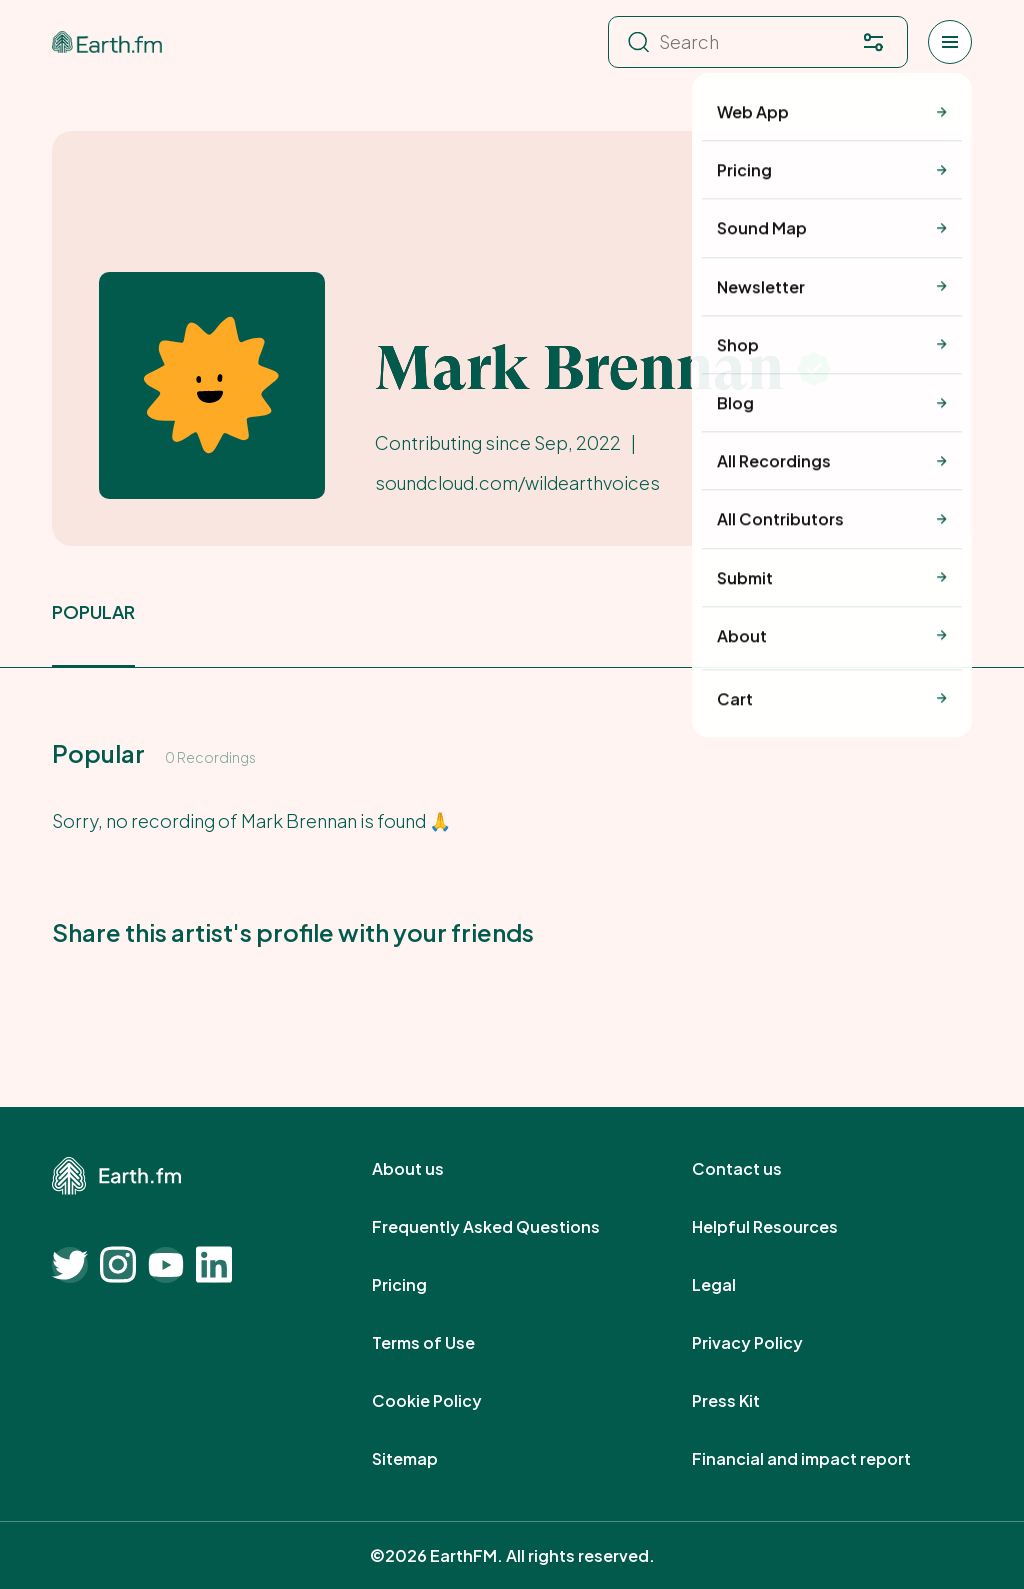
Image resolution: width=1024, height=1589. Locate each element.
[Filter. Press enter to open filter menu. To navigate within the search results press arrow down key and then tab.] (873, 42)
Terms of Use (445, 1343)
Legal (736, 1285)
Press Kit (748, 1401)
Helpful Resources (787, 1227)
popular (93, 611)
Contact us (759, 1169)
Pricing (421, 1285)
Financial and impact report (823, 1459)
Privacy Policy (769, 1343)
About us (430, 1169)
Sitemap (427, 1459)
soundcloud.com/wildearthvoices (517, 482)
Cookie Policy (449, 1401)
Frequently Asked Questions (508, 1227)
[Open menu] (950, 42)
